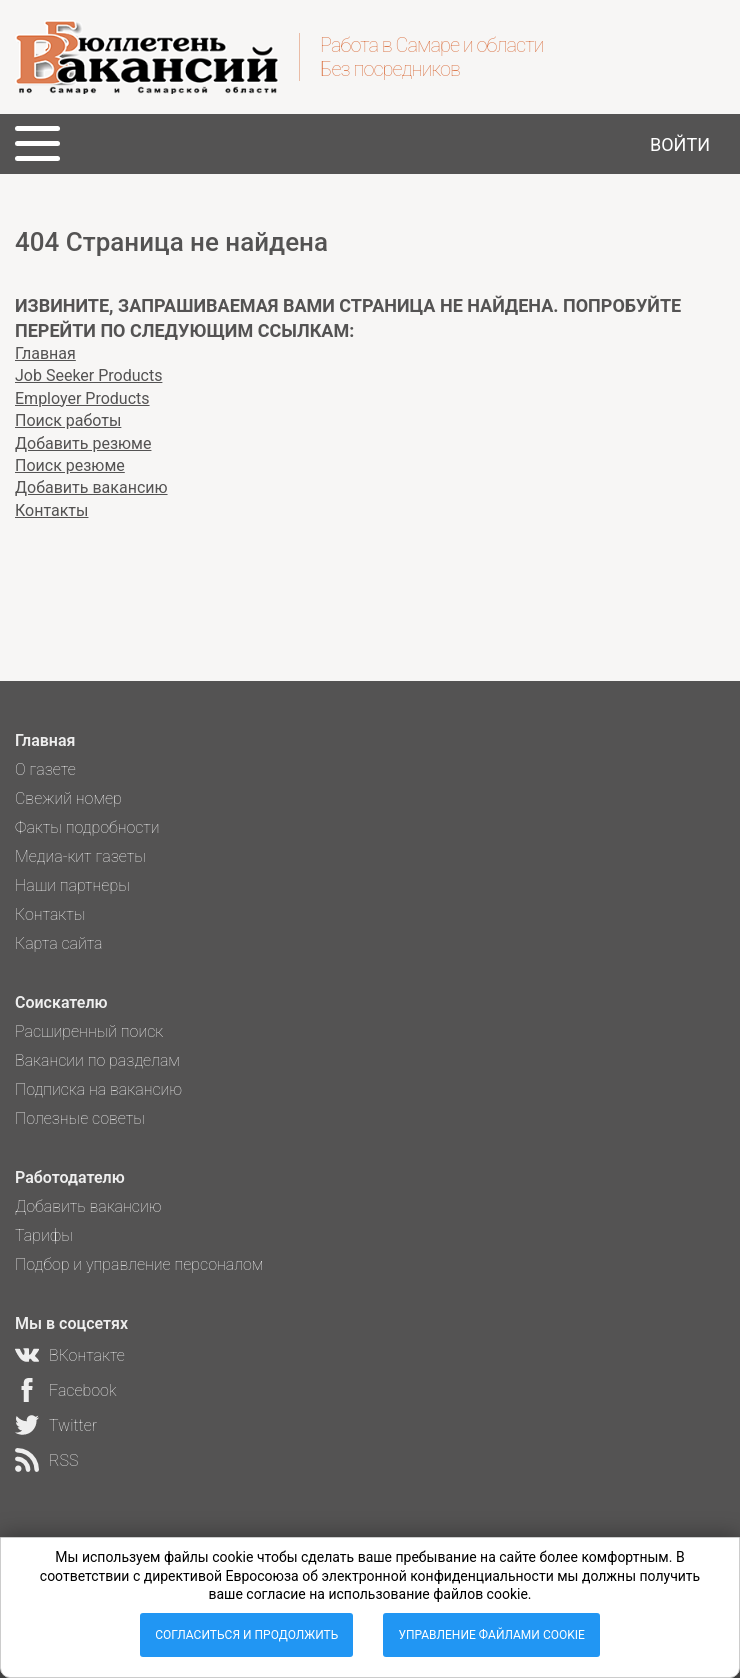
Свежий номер (68, 798)
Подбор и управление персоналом (139, 1264)
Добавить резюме (83, 443)
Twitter (73, 1425)
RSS (63, 1460)
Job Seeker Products (88, 375)
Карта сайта (59, 943)
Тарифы (44, 1235)
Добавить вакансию (91, 487)
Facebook (82, 1390)
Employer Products (82, 398)
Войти (680, 144)
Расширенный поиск (89, 1031)
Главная (45, 353)
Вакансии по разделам (97, 1060)
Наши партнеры (72, 885)
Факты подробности (87, 827)
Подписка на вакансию (98, 1089)
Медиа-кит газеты (80, 856)
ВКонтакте (87, 1355)
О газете (45, 769)
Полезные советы (80, 1118)
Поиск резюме (70, 465)
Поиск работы (68, 420)
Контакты (51, 510)
